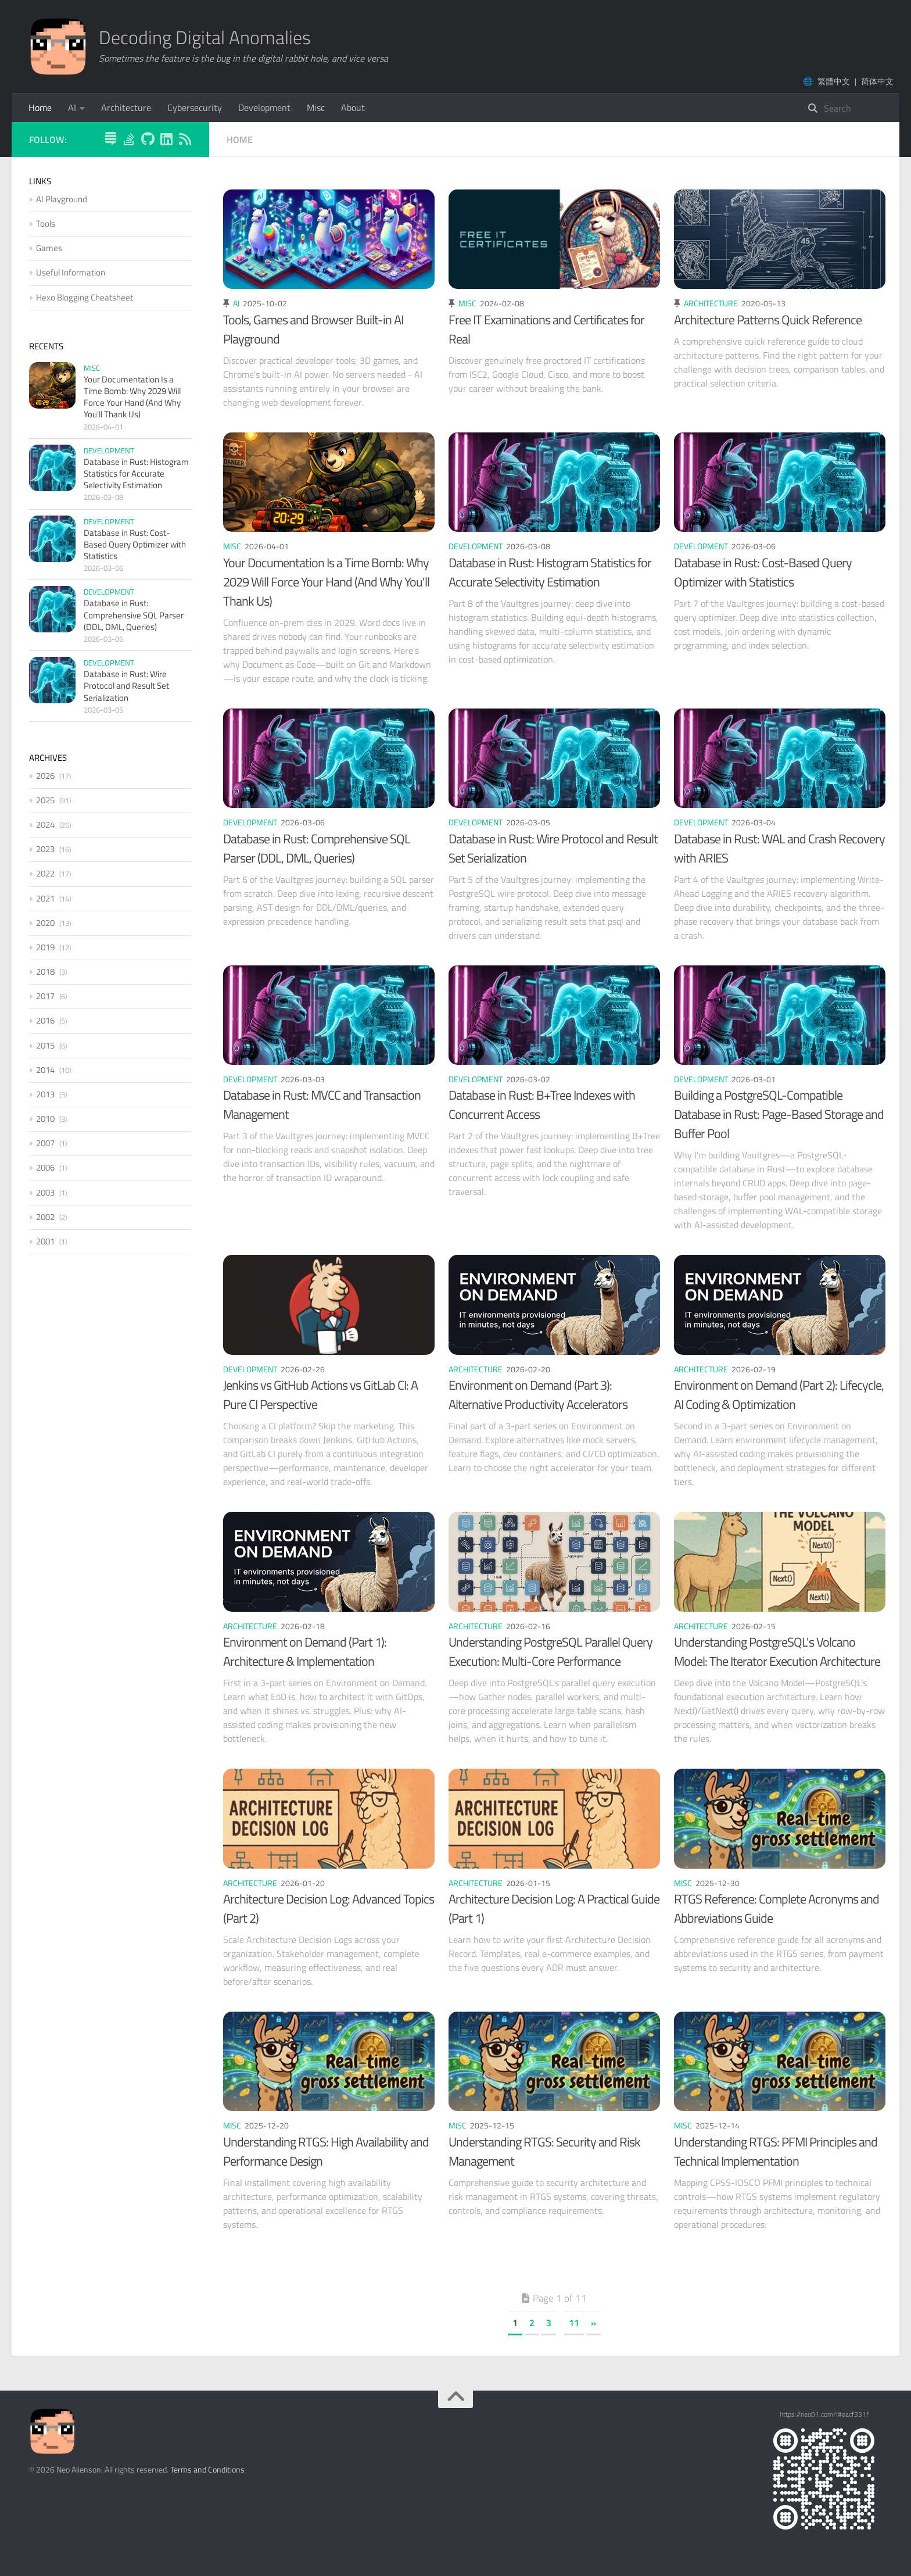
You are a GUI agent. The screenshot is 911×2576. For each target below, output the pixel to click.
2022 (45, 873)
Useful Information (70, 272)
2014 (45, 1069)
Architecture (126, 108)
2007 (45, 1143)
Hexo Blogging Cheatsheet (84, 297)
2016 (45, 1020)
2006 (45, 1167)
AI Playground (61, 199)
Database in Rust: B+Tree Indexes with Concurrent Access (542, 1104)
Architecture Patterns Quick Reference (768, 320)
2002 (45, 1216)
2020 (45, 922)
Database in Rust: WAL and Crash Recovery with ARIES (779, 848)
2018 (45, 971)
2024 (45, 824)
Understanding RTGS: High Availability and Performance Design (326, 2151)
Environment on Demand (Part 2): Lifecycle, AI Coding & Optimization (779, 1394)
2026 (45, 775)
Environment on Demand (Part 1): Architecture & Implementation (304, 1651)
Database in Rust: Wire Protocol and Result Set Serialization (553, 848)
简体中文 (877, 81)
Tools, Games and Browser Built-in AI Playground (313, 329)
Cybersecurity (194, 108)
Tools (45, 223)
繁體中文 (833, 81)
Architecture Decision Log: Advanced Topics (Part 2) (328, 1908)
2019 (45, 947)
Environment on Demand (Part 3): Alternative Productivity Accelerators (538, 1394)
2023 (45, 849)
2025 (45, 800)
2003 (45, 1192)
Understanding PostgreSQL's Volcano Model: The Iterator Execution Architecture (777, 1651)
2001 (45, 1241)
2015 (45, 1045)
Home (40, 108)
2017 (45, 996)
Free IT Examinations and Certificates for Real (546, 329)
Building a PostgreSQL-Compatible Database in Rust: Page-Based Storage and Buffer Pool (779, 1114)
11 (574, 2323)
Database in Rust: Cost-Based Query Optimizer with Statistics (763, 572)
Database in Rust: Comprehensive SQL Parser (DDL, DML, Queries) (316, 848)
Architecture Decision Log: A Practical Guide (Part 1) (554, 1908)
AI (72, 108)
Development (264, 108)
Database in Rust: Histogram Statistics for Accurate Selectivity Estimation (550, 572)
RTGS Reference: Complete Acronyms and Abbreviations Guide (776, 1908)
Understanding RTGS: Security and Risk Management (544, 2151)
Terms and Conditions (207, 2469)
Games (49, 248)
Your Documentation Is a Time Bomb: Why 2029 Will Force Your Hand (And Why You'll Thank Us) (326, 582)
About (353, 108)
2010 (45, 1118)
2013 (45, 1094)
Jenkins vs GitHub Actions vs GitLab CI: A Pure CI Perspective (320, 1394)
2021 (45, 898)
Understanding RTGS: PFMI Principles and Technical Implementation (775, 2151)
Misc (316, 108)
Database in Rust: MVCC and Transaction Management (322, 1104)
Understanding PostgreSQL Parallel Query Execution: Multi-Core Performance (550, 1651)
